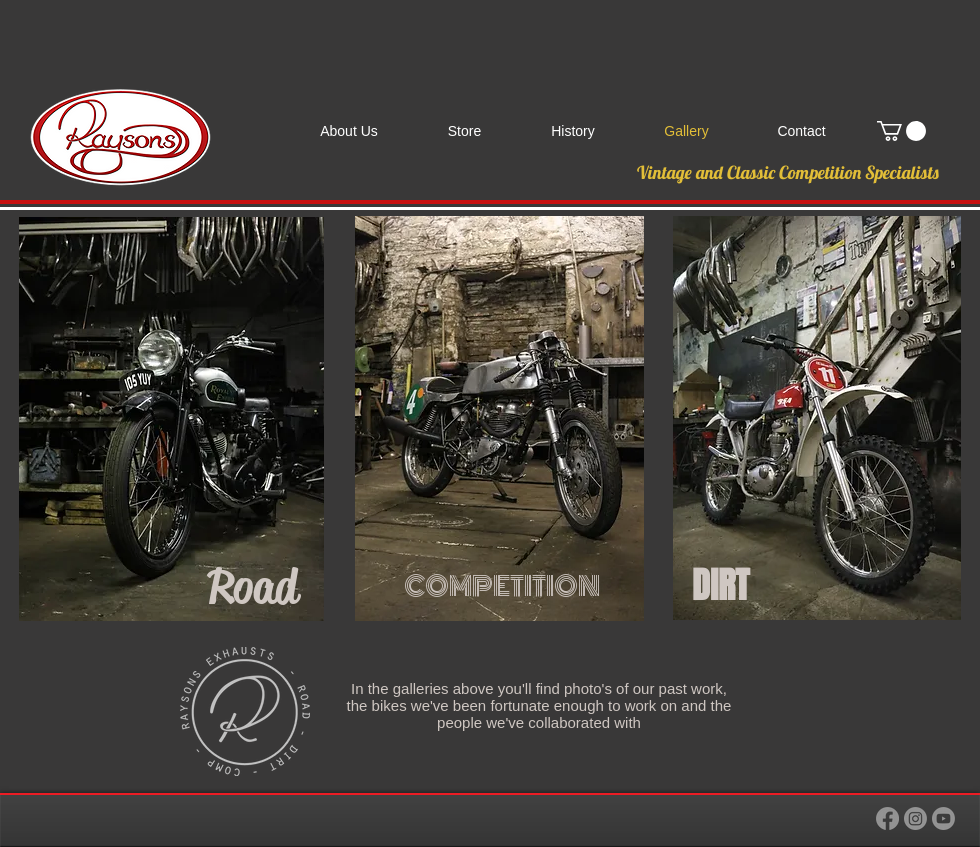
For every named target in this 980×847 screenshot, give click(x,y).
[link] (901, 131)
